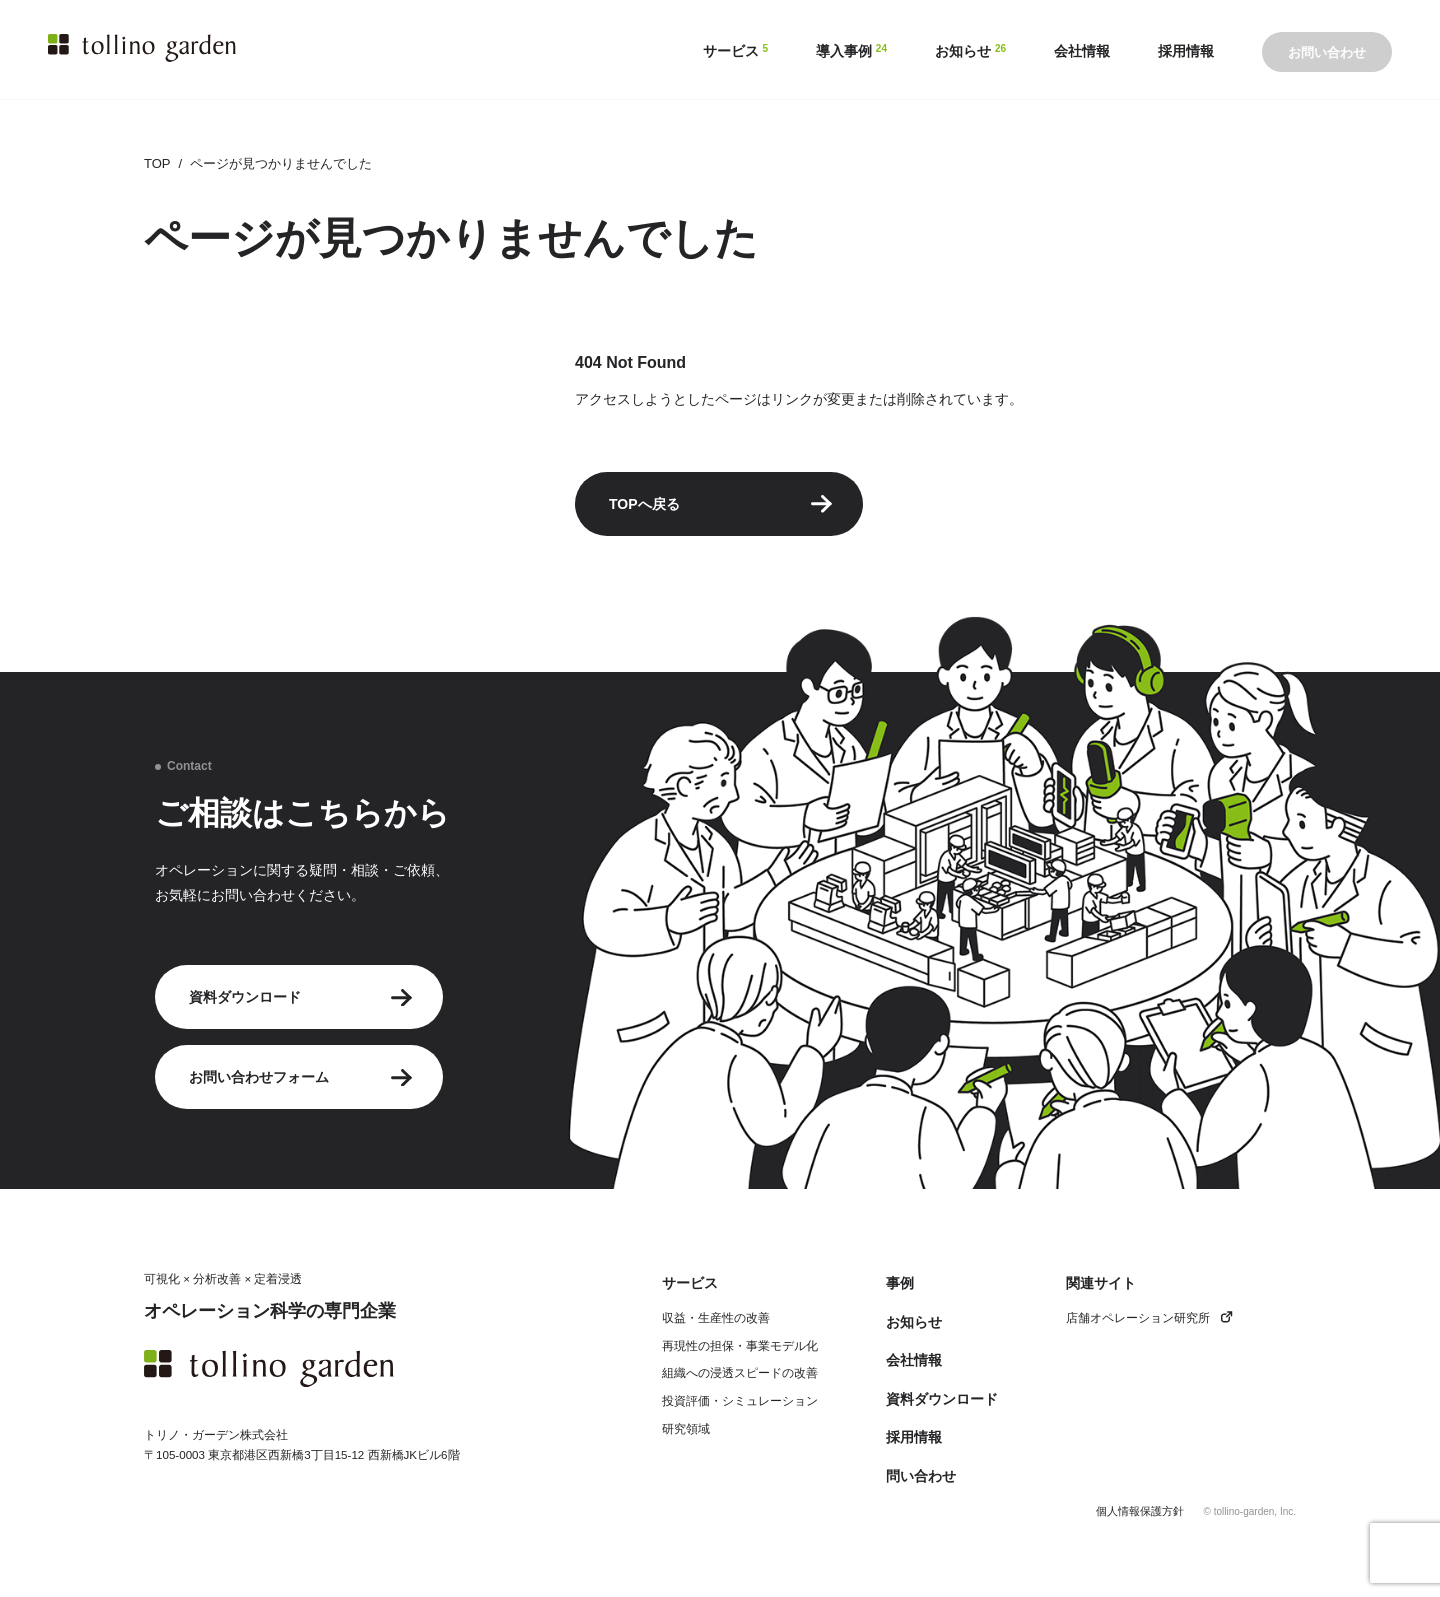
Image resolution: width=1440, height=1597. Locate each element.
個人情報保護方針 (1140, 1511)
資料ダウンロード (301, 998)
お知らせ (914, 1322)
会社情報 (914, 1360)
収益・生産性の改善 (716, 1317)
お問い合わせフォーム (301, 1078)
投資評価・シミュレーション (740, 1400)
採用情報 (914, 1437)
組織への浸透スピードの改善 (740, 1372)
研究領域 (686, 1428)
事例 (900, 1283)
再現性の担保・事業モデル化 (740, 1345)
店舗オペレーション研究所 (1149, 1317)
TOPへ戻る (721, 504)
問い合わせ (921, 1476)
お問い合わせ (1327, 52)
